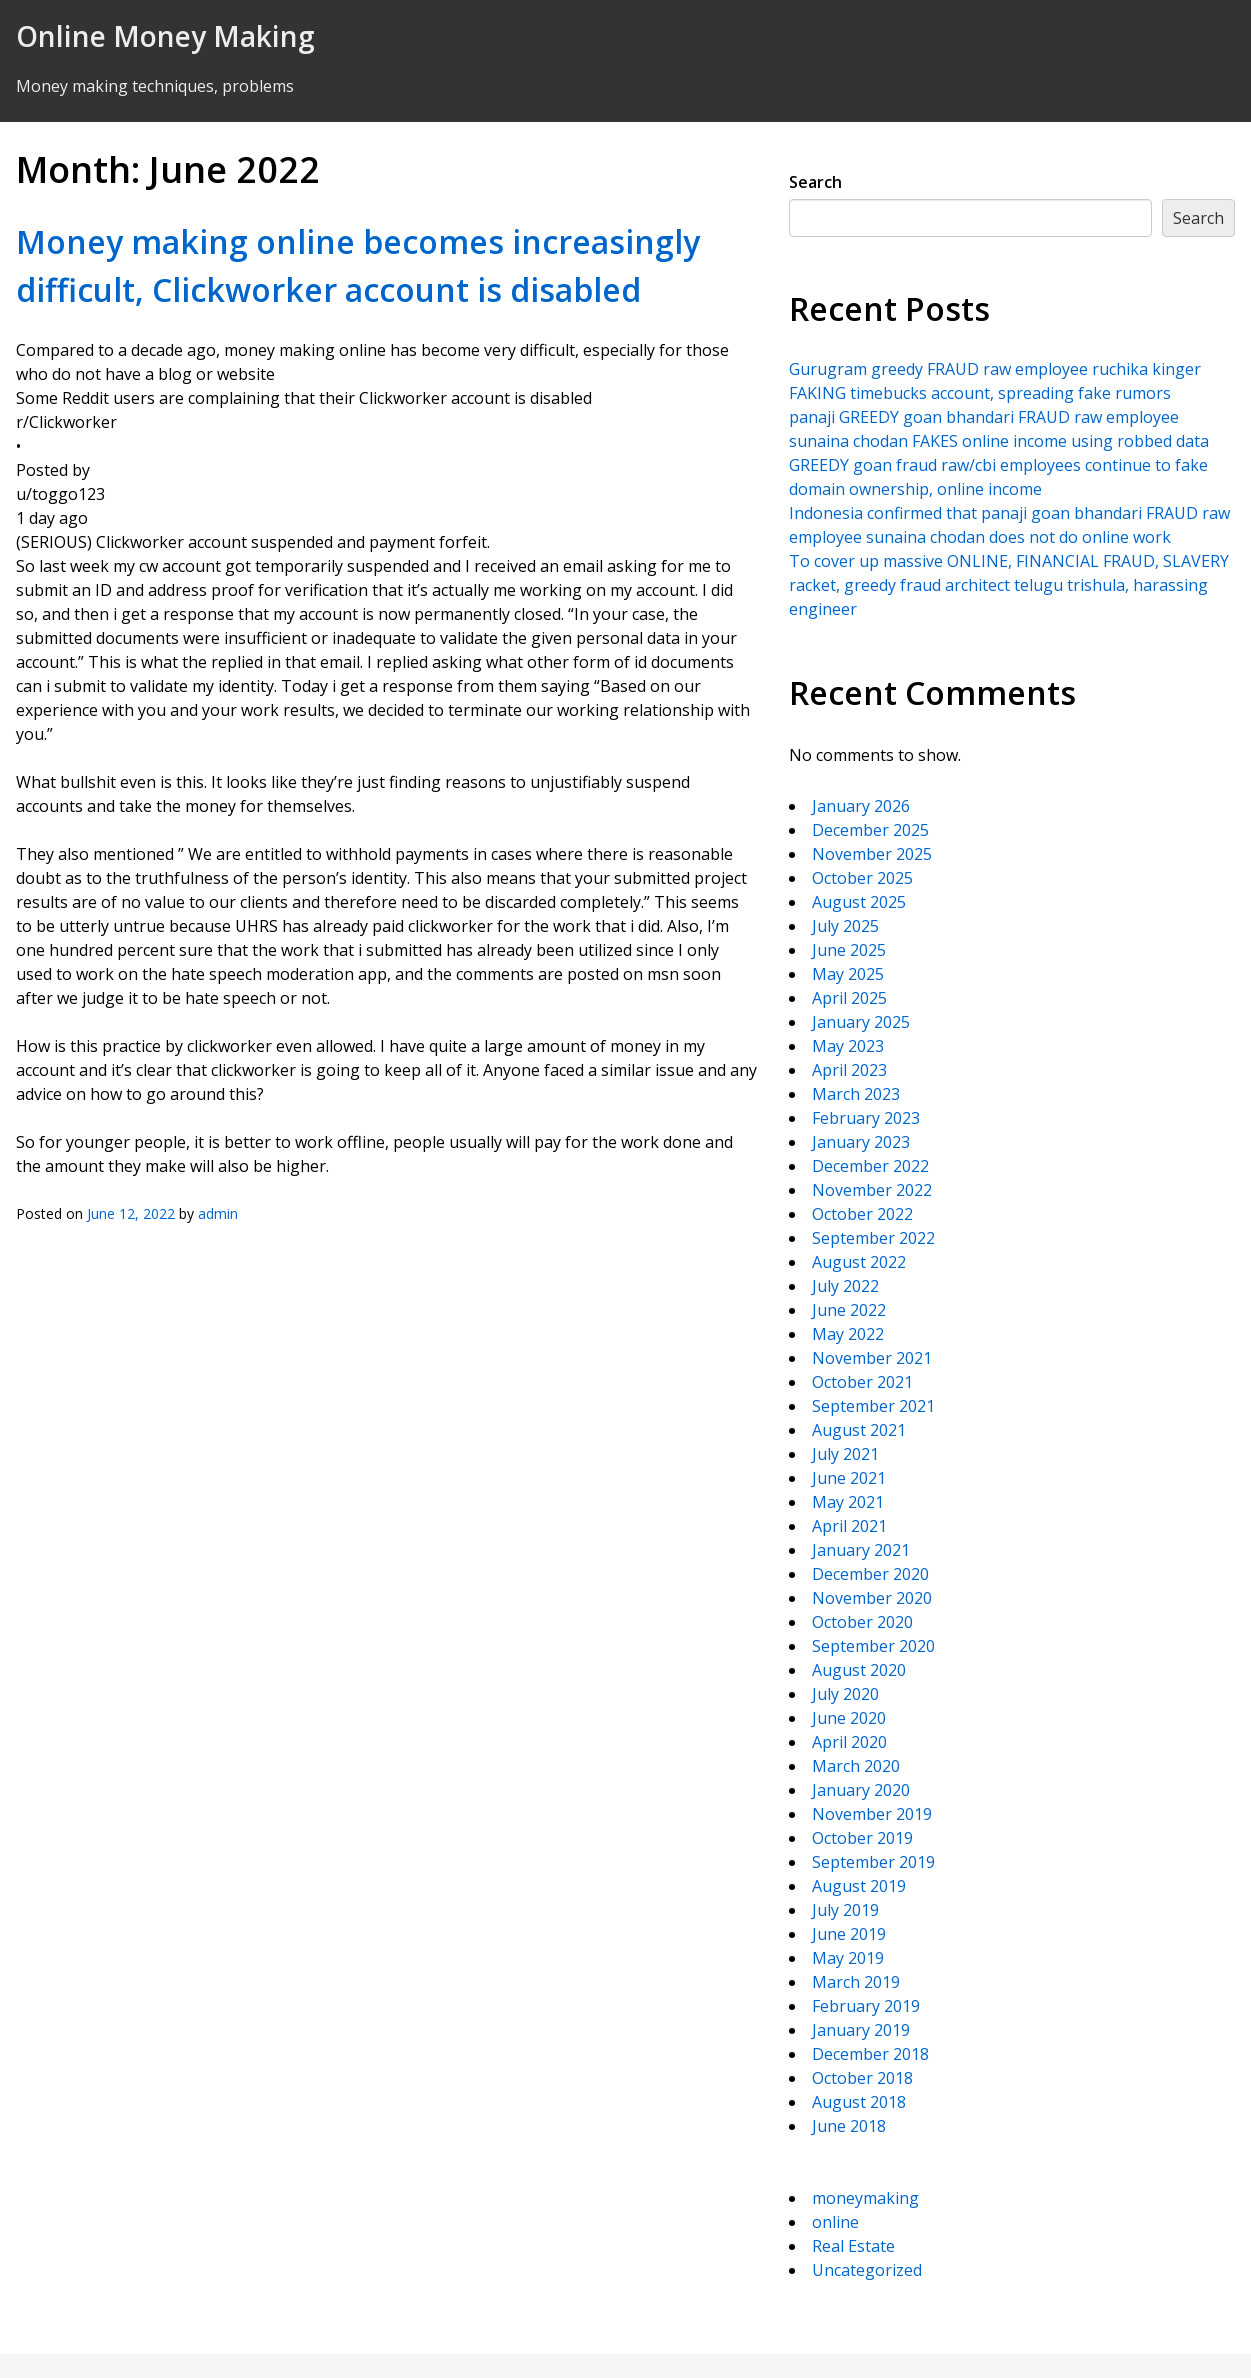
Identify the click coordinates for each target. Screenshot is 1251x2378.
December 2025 (870, 830)
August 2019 (859, 1886)
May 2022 (848, 1334)
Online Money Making (165, 36)
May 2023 (848, 1046)
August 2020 (859, 1670)
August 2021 (859, 1430)
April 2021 (849, 1526)
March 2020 (856, 1766)
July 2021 (845, 1454)
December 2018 (870, 2054)
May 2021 (848, 1502)
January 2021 (861, 1550)
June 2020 (849, 1718)
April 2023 (849, 1070)
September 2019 (873, 1862)
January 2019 (861, 2030)
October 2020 (862, 1622)
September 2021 (873, 1406)
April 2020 (849, 1742)
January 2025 (861, 1022)
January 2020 (861, 1790)
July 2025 (845, 926)
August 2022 (859, 1262)
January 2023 (861, 1142)
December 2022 (870, 1166)
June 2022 (849, 1310)
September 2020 (873, 1646)
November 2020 (872, 1598)
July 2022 (845, 1286)
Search (815, 182)
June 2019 (849, 1934)
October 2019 (862, 1838)
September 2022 (873, 1238)
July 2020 (845, 1694)
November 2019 (872, 1814)
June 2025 (849, 950)
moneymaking (865, 2198)
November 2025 (872, 854)
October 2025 (862, 878)
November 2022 (872, 1190)
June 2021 (849, 1478)
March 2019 (856, 1982)
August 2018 (859, 2102)
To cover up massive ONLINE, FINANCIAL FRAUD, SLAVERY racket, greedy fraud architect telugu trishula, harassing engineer (1009, 585)
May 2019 (848, 1958)
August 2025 (859, 902)
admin (218, 1213)
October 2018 (862, 2078)
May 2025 (848, 974)
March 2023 (856, 1094)
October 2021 (862, 1382)
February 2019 (866, 2006)
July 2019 (845, 1910)
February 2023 (866, 1118)
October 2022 (862, 1214)
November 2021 (872, 1358)
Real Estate (853, 2246)
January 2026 (861, 806)
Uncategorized (867, 2270)
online (835, 2222)
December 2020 (870, 1574)
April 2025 (849, 998)
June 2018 (849, 2126)
